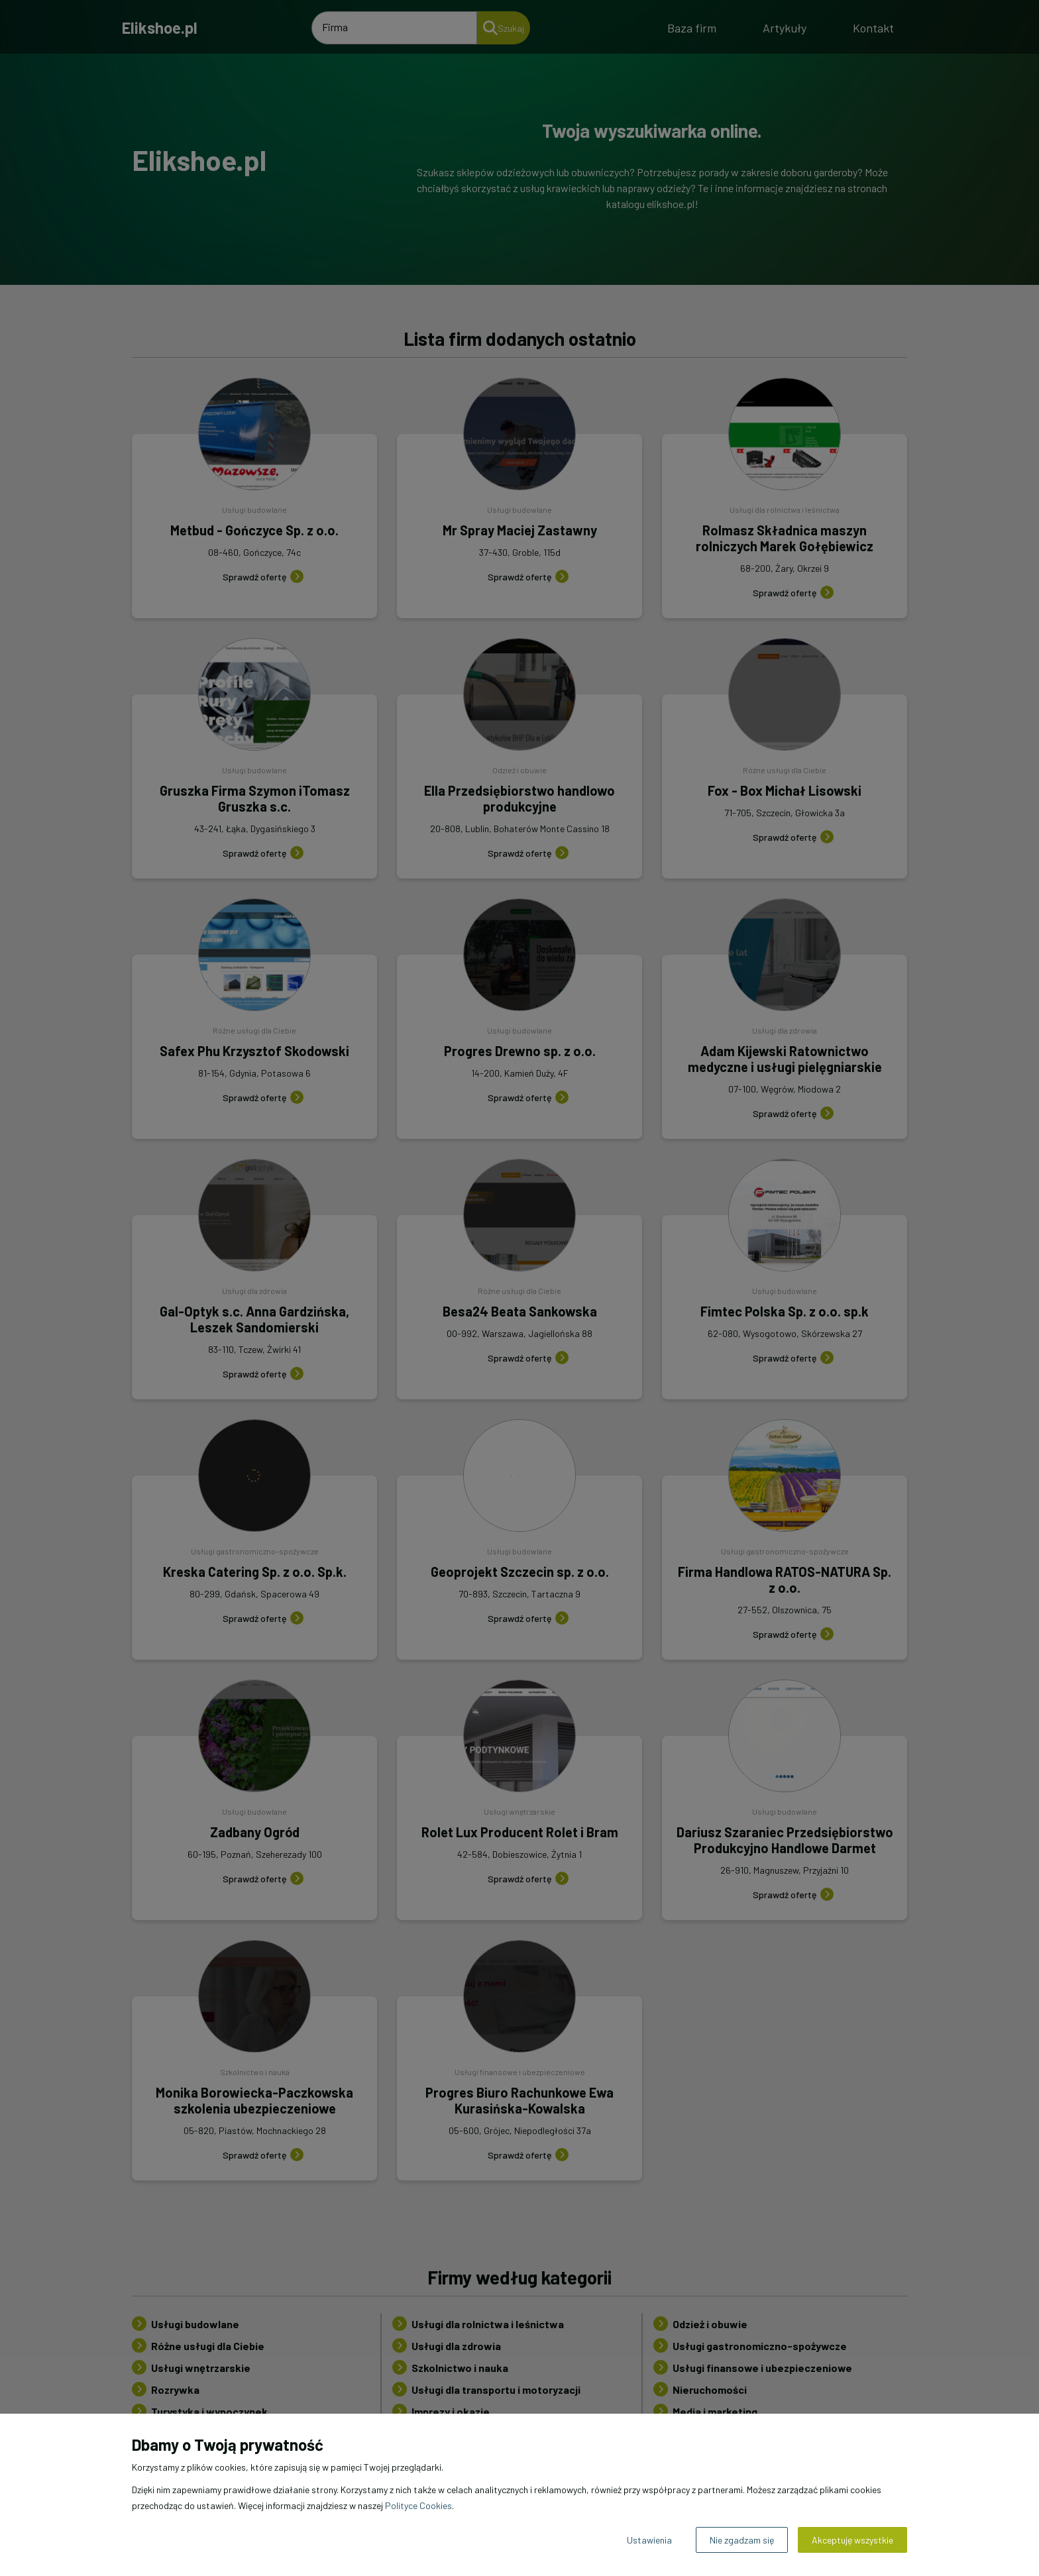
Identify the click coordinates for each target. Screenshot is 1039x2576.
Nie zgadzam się (742, 2540)
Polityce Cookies (418, 2505)
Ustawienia (649, 2540)
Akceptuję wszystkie (852, 2540)
